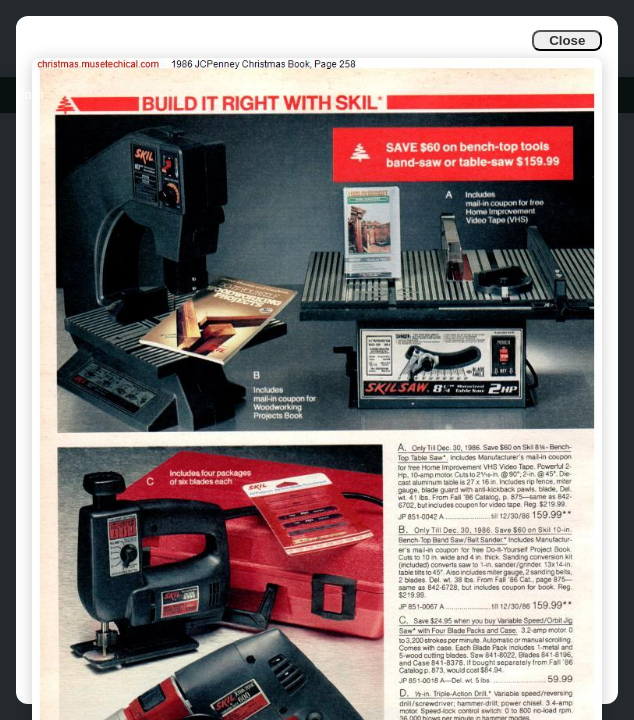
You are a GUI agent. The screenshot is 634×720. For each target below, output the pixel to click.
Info (31, 94)
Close (567, 40)
